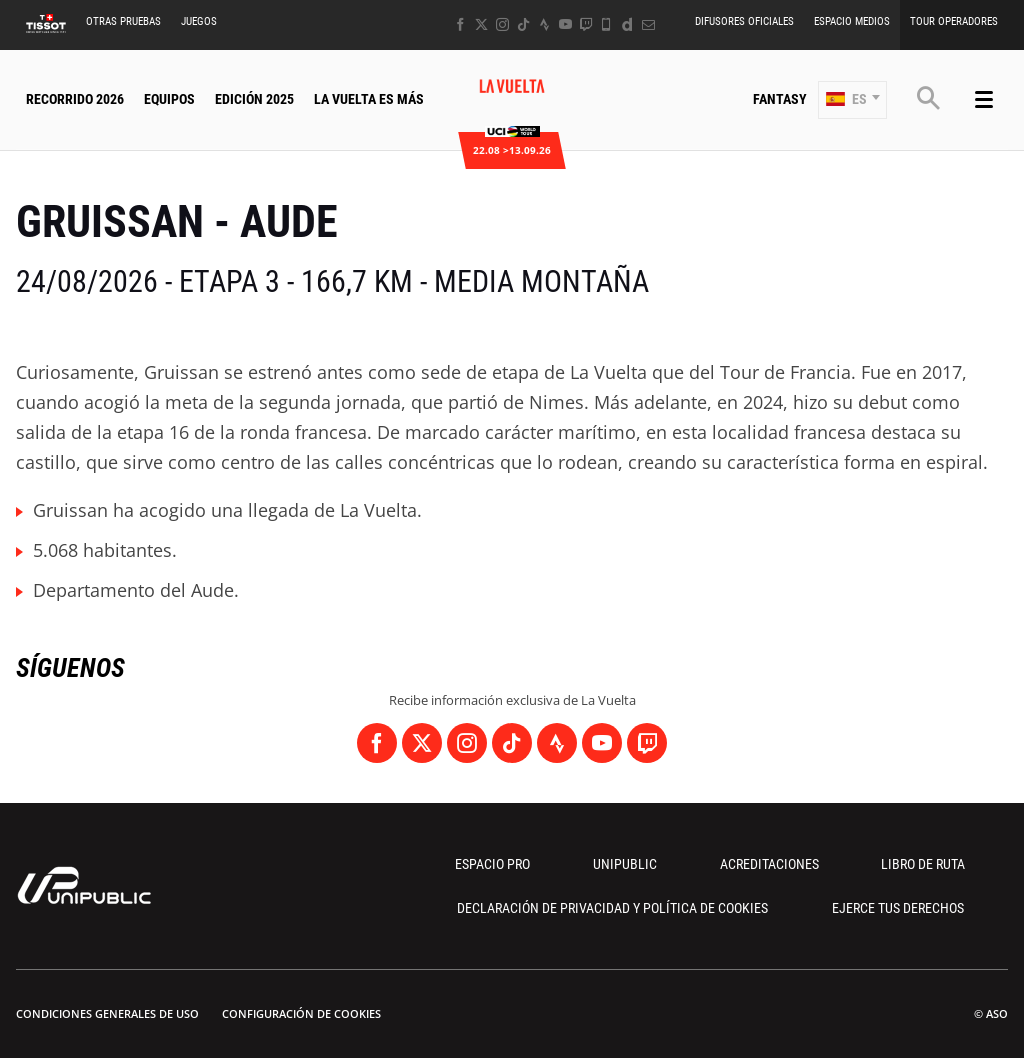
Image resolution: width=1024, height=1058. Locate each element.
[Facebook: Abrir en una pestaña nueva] (460, 24)
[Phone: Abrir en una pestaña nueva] (606, 24)
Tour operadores (954, 21)
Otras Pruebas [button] (123, 21)
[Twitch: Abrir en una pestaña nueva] (586, 24)
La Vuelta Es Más (369, 99)
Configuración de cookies (301, 1013)
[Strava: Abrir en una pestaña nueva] (544, 24)
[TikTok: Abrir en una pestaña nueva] (523, 24)
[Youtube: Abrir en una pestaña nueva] (565, 24)
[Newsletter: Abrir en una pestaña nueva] (648, 24)
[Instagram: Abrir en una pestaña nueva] (502, 24)
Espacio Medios (852, 21)
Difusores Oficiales (744, 21)
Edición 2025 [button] (254, 99)
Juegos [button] (199, 21)
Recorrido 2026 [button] (75, 99)
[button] (852, 100)
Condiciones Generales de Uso (107, 1013)
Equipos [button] (169, 99)
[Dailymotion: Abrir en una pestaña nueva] (627, 24)
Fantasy (780, 99)
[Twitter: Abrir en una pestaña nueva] (481, 24)
